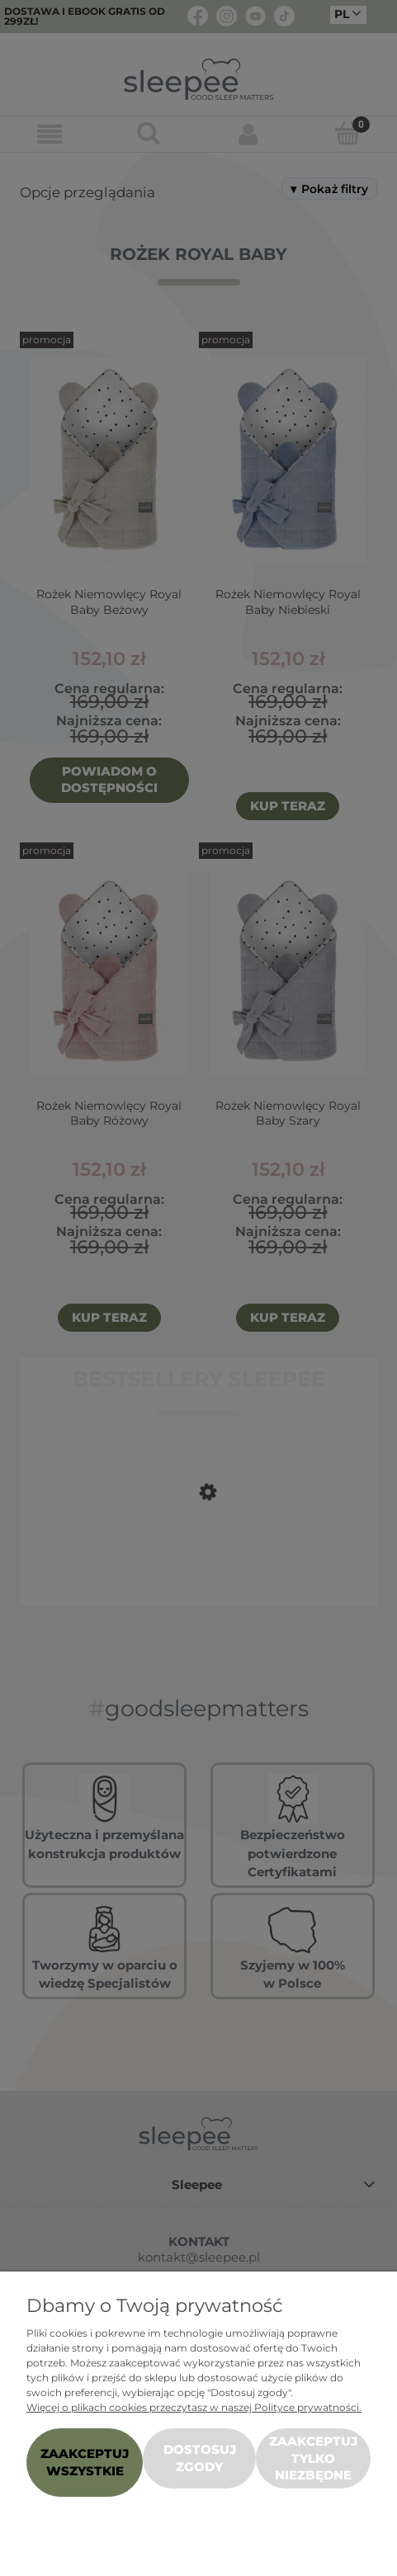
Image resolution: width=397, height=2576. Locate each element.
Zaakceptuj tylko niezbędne (313, 2458)
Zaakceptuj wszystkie (84, 2462)
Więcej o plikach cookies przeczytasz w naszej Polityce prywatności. (194, 2407)
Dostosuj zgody (199, 2458)
